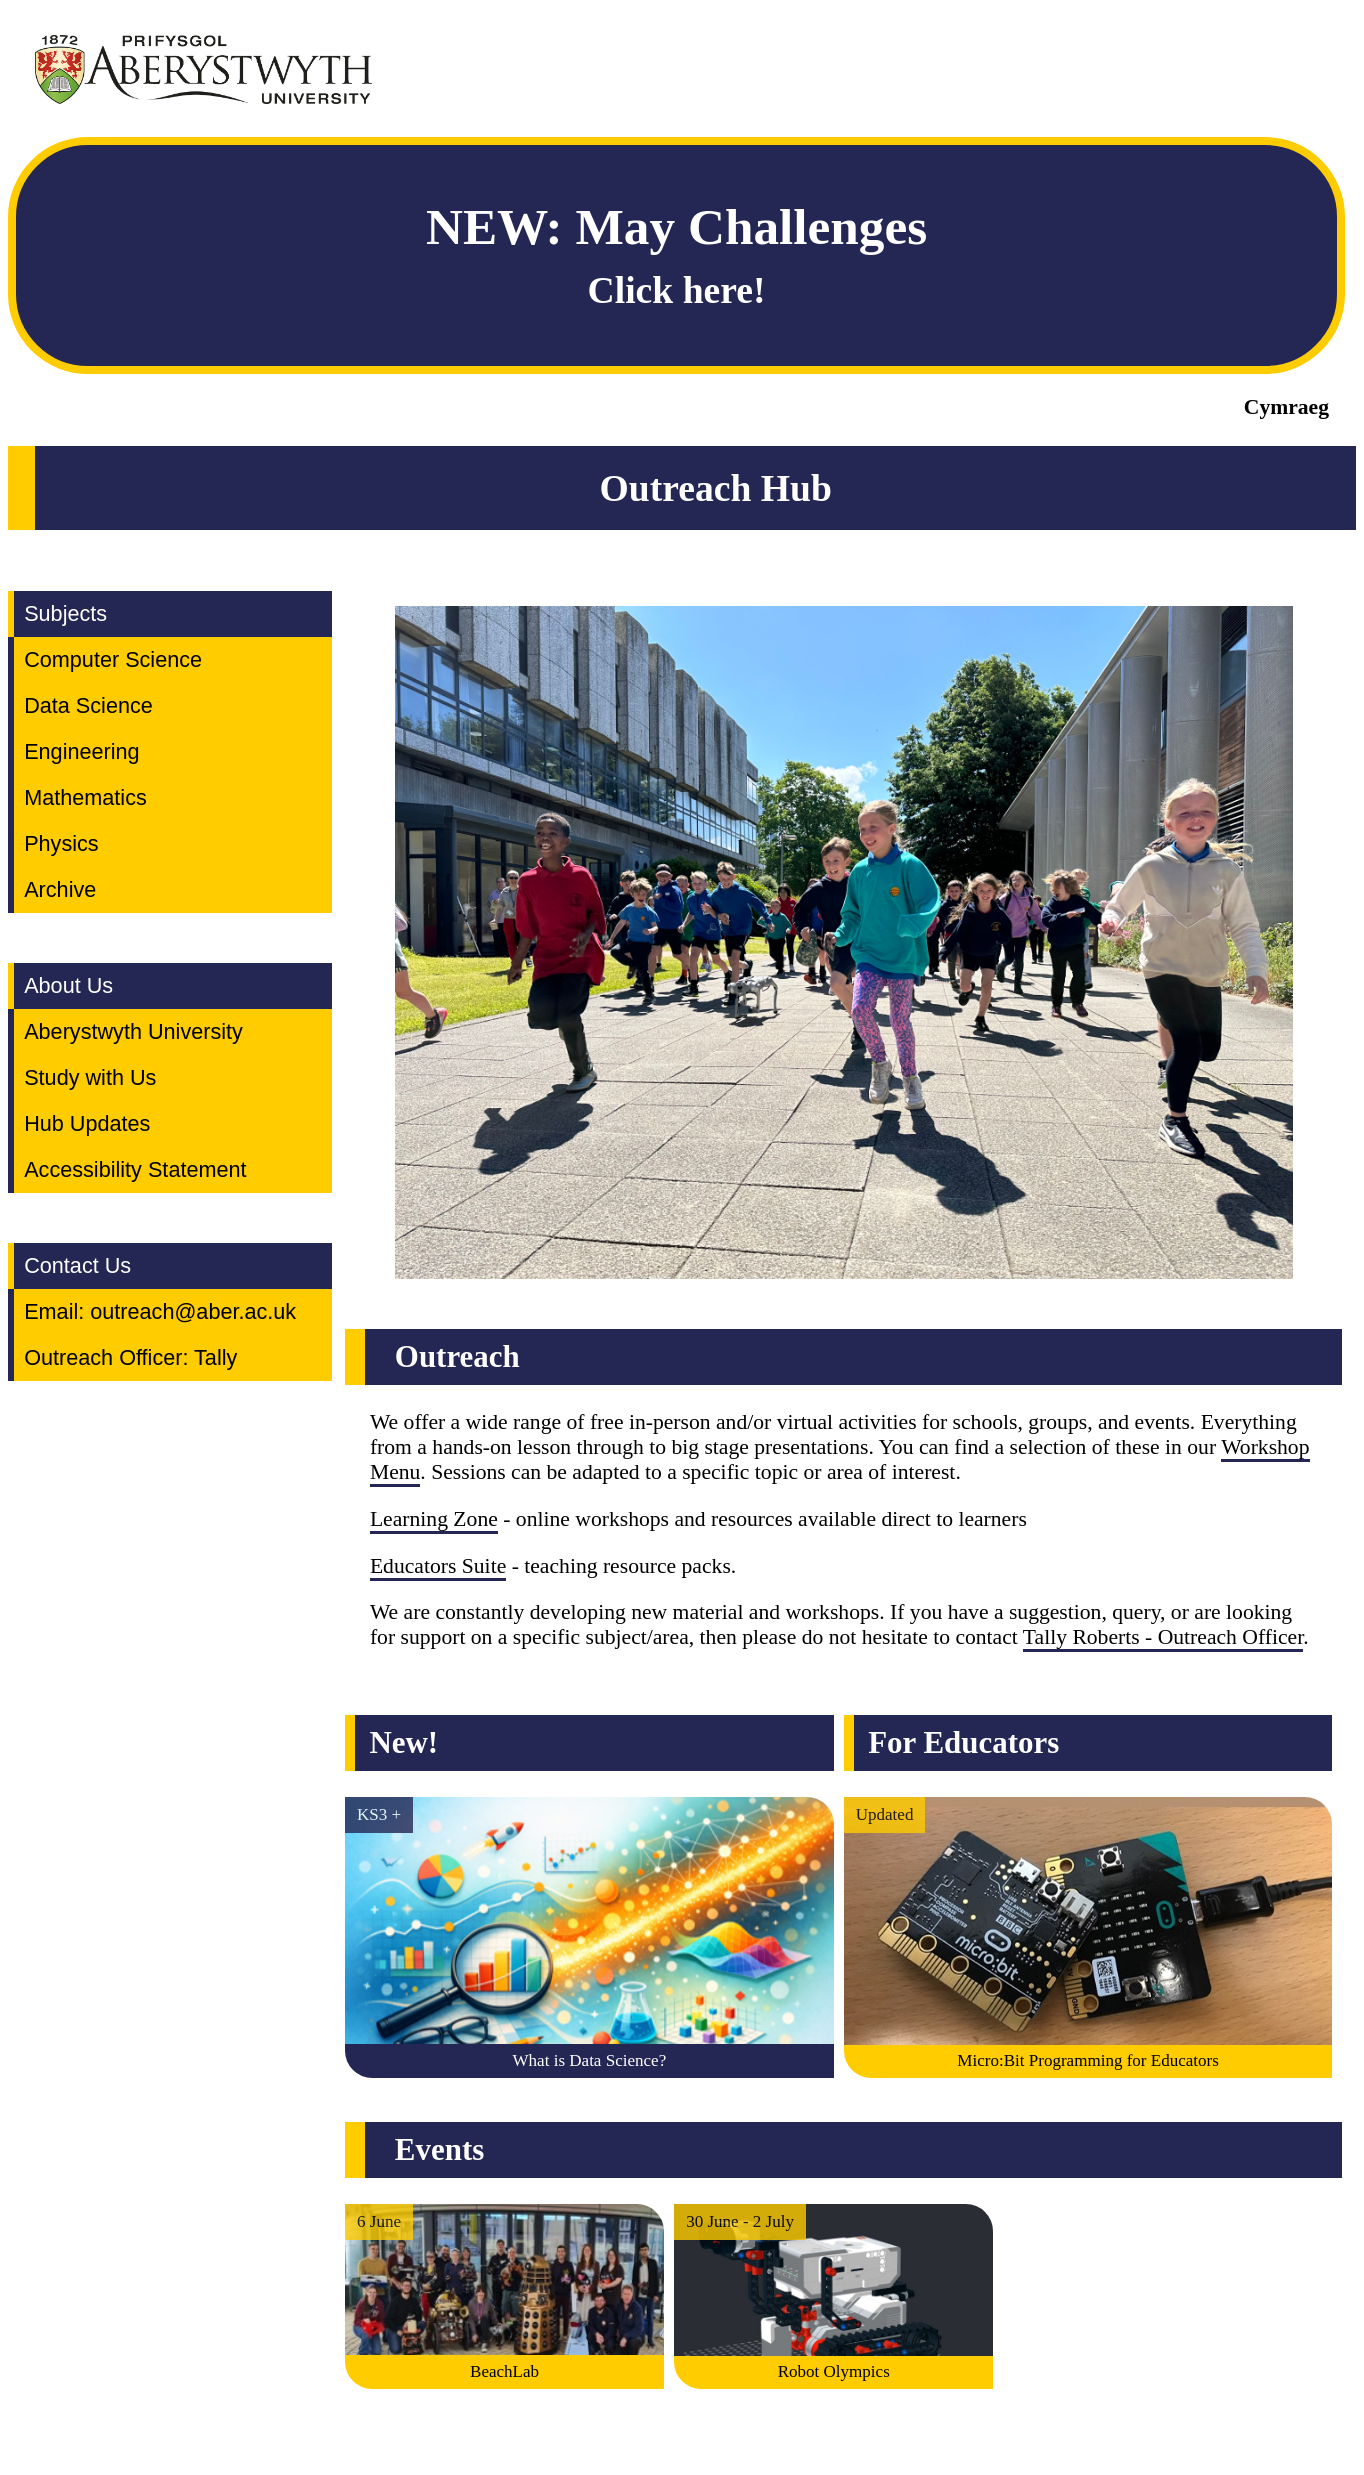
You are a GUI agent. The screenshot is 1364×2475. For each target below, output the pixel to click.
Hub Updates (87, 1123)
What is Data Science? (590, 2060)
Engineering (81, 751)
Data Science (88, 705)
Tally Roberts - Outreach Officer (1163, 1637)
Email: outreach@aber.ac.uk (160, 1311)
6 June (379, 2221)
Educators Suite (438, 1566)
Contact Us (77, 1265)
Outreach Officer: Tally (130, 1357)
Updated (885, 1814)
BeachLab (504, 2371)
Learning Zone (434, 1519)
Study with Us (90, 1077)
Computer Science (113, 659)
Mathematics (85, 797)
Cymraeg (1286, 407)
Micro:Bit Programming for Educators (1088, 2060)
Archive (60, 889)
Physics (61, 843)
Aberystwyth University (133, 1031)
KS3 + (379, 1814)
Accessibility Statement (135, 1169)
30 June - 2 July (740, 2221)
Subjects (65, 613)
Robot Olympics (834, 2371)
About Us (68, 985)
